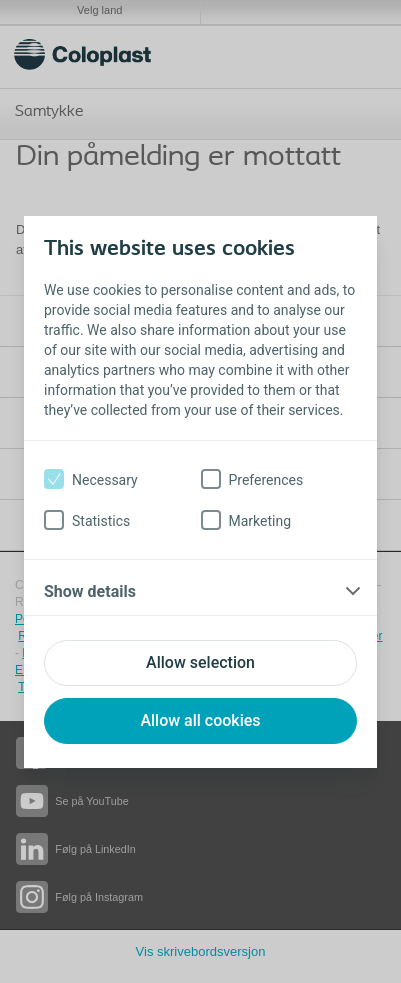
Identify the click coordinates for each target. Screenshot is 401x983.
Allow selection (200, 662)
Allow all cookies (200, 720)
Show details (90, 591)
